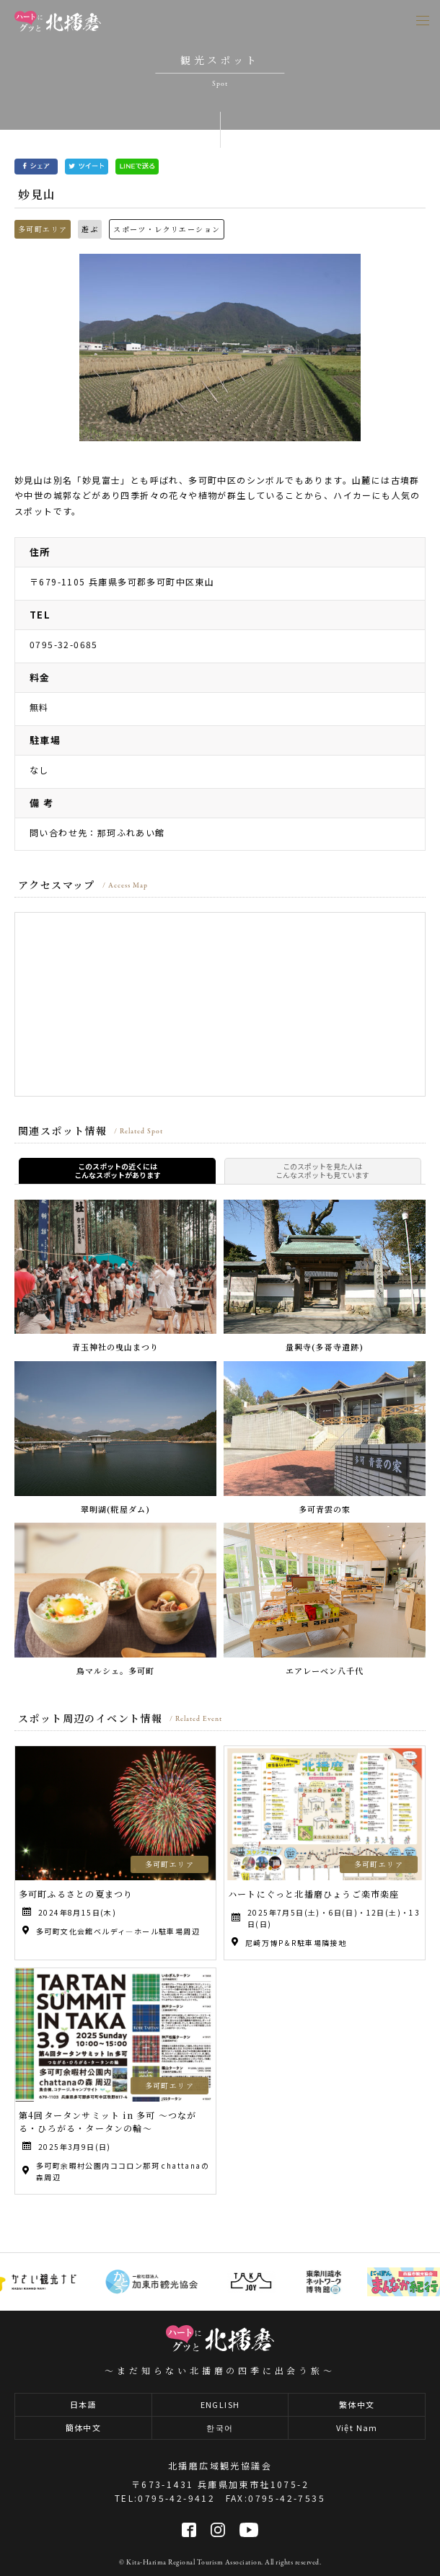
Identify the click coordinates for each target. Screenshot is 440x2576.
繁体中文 (357, 2404)
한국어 (219, 2427)
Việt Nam (357, 2427)
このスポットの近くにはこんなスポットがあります (117, 1171)
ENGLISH (220, 2404)
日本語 (83, 2404)
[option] (220, 347)
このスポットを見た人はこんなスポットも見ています (322, 1171)
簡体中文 (84, 2427)
